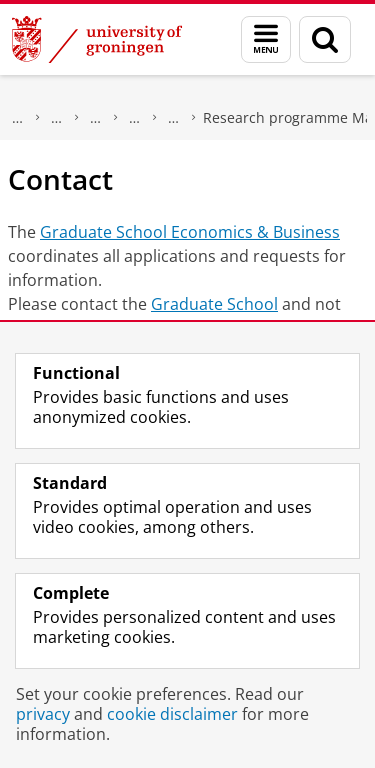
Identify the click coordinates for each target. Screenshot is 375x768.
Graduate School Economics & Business (190, 232)
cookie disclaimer (172, 714)
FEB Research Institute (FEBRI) (135, 118)
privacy (43, 714)
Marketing (174, 118)
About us (18, 118)
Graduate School (214, 304)
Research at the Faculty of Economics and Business (96, 118)
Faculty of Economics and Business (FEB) (57, 118)
